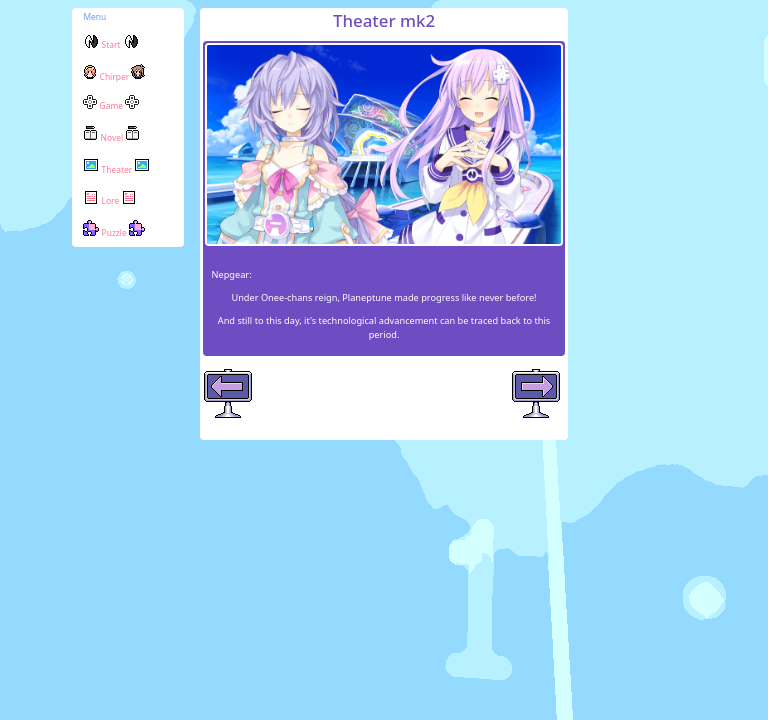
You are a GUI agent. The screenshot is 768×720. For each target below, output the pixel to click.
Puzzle (114, 232)
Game (111, 105)
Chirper (114, 76)
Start (110, 44)
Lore (110, 200)
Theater (116, 169)
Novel (111, 137)
